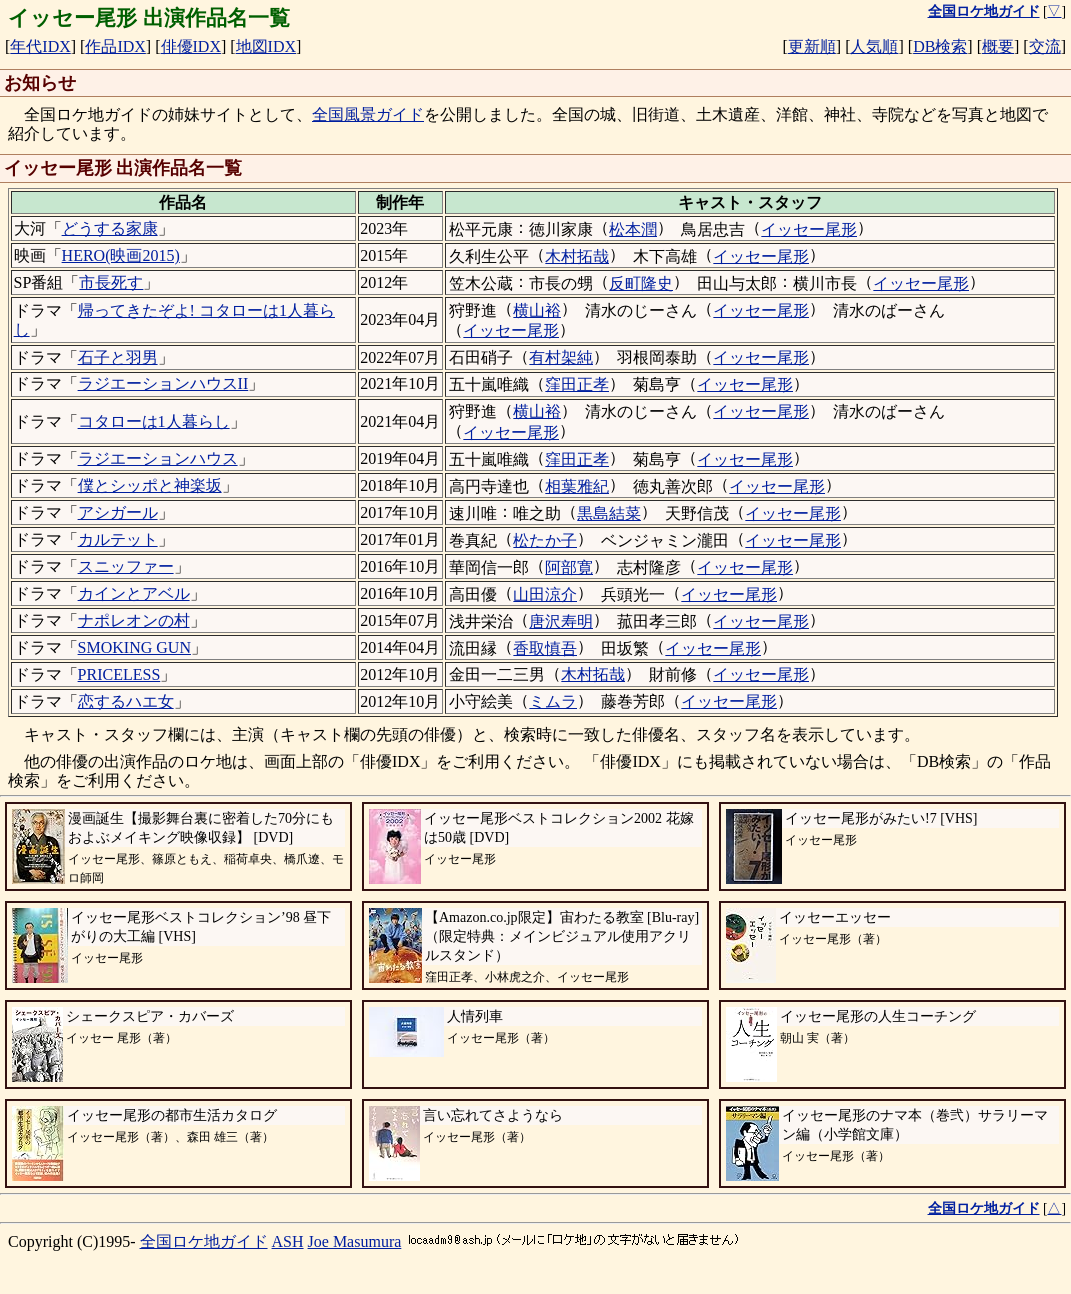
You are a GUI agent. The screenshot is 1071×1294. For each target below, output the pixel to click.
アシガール (118, 512)
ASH (288, 1241)
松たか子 (545, 540)
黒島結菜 (609, 513)
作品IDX (115, 46)
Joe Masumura (355, 1241)
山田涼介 (545, 594)
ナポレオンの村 (134, 620)
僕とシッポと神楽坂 (150, 485)
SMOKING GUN (134, 647)
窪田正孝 (577, 384)
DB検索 (940, 46)
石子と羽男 (118, 357)
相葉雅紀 (577, 486)
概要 (998, 46)
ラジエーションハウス (158, 458)
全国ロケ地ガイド (204, 1241)
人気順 (874, 46)
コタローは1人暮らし (154, 421)
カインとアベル (134, 593)
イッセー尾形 (809, 229)
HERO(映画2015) (121, 255)
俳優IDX (191, 46)
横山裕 (537, 310)
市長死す (111, 282)
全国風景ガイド (368, 114)
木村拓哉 (577, 256)
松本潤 (633, 229)
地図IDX (266, 46)
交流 (1045, 46)
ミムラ (553, 701)
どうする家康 (110, 228)
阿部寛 (569, 567)
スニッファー (126, 566)
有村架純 (561, 357)
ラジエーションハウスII (163, 383)
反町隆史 (641, 283)
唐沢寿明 (561, 621)
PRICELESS (119, 674)
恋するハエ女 (126, 701)
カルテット (118, 539)
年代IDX (40, 46)
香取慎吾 (545, 648)
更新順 (812, 46)
